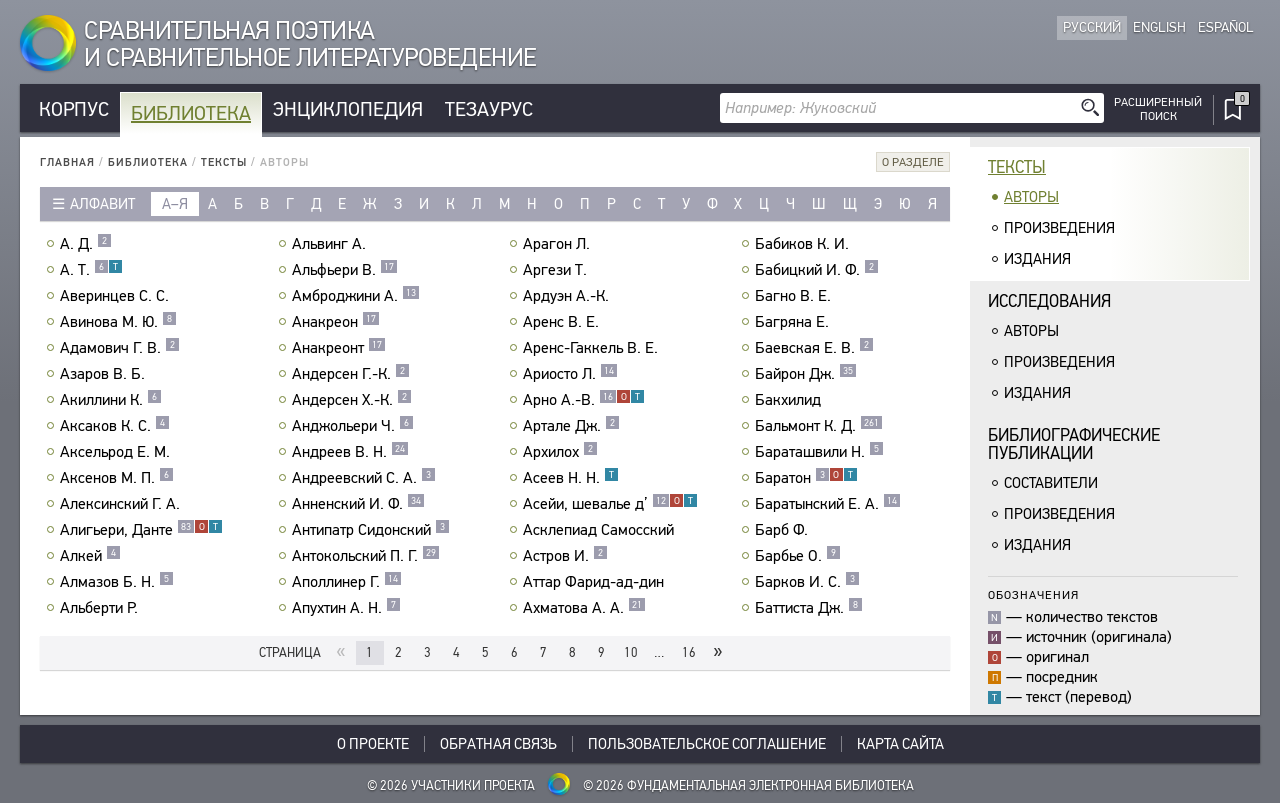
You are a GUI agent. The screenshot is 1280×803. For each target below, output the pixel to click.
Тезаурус (489, 109)
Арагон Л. (559, 244)
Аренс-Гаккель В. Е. (593, 348)
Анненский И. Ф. (358, 504)
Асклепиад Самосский (601, 530)
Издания (1037, 259)
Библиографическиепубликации (1074, 444)
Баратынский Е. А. (828, 504)
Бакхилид (790, 400)
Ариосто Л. (570, 374)
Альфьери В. (345, 270)
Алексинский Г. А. (122, 504)
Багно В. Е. (795, 296)
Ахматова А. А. (584, 608)
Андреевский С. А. (364, 478)
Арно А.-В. (584, 400)
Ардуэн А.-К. (568, 296)
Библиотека (191, 113)
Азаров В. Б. (105, 374)
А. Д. (86, 244)
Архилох (560, 452)
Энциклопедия (348, 109)
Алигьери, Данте (141, 530)
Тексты (224, 162)
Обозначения (1033, 594)
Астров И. (565, 556)
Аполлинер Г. (347, 582)
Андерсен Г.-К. (351, 374)
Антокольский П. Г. (366, 556)
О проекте (373, 744)
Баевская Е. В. (814, 348)
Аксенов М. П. (117, 478)
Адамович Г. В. (120, 348)
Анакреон (336, 322)
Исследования (1049, 301)
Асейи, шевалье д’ (610, 504)
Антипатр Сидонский (371, 530)
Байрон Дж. (806, 374)
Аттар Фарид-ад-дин (596, 582)
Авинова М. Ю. (118, 322)
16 (689, 652)
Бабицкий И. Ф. (817, 270)
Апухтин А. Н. (346, 608)
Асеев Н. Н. (571, 478)
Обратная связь (498, 744)
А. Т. (91, 270)
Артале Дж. (571, 426)
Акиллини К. (111, 400)
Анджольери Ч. (353, 426)
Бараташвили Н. (819, 452)
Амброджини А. (356, 296)
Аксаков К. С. (115, 426)
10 (631, 652)
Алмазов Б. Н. (117, 582)
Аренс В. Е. (563, 322)
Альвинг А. (331, 244)
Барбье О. (798, 556)
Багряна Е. (794, 322)
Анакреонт (339, 348)
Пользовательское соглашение (707, 744)
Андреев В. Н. (350, 452)
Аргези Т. (557, 270)
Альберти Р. (101, 608)
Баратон (806, 478)
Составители (1051, 483)
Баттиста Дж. (809, 608)
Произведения (1059, 228)
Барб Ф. (784, 530)
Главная (67, 162)
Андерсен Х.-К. (352, 400)
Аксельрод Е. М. (117, 452)
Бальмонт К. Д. (819, 426)
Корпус (74, 109)
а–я (175, 204)
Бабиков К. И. (804, 244)
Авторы (1031, 197)
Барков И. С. (807, 582)
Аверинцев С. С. (117, 296)
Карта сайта (900, 744)
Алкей (90, 556)
